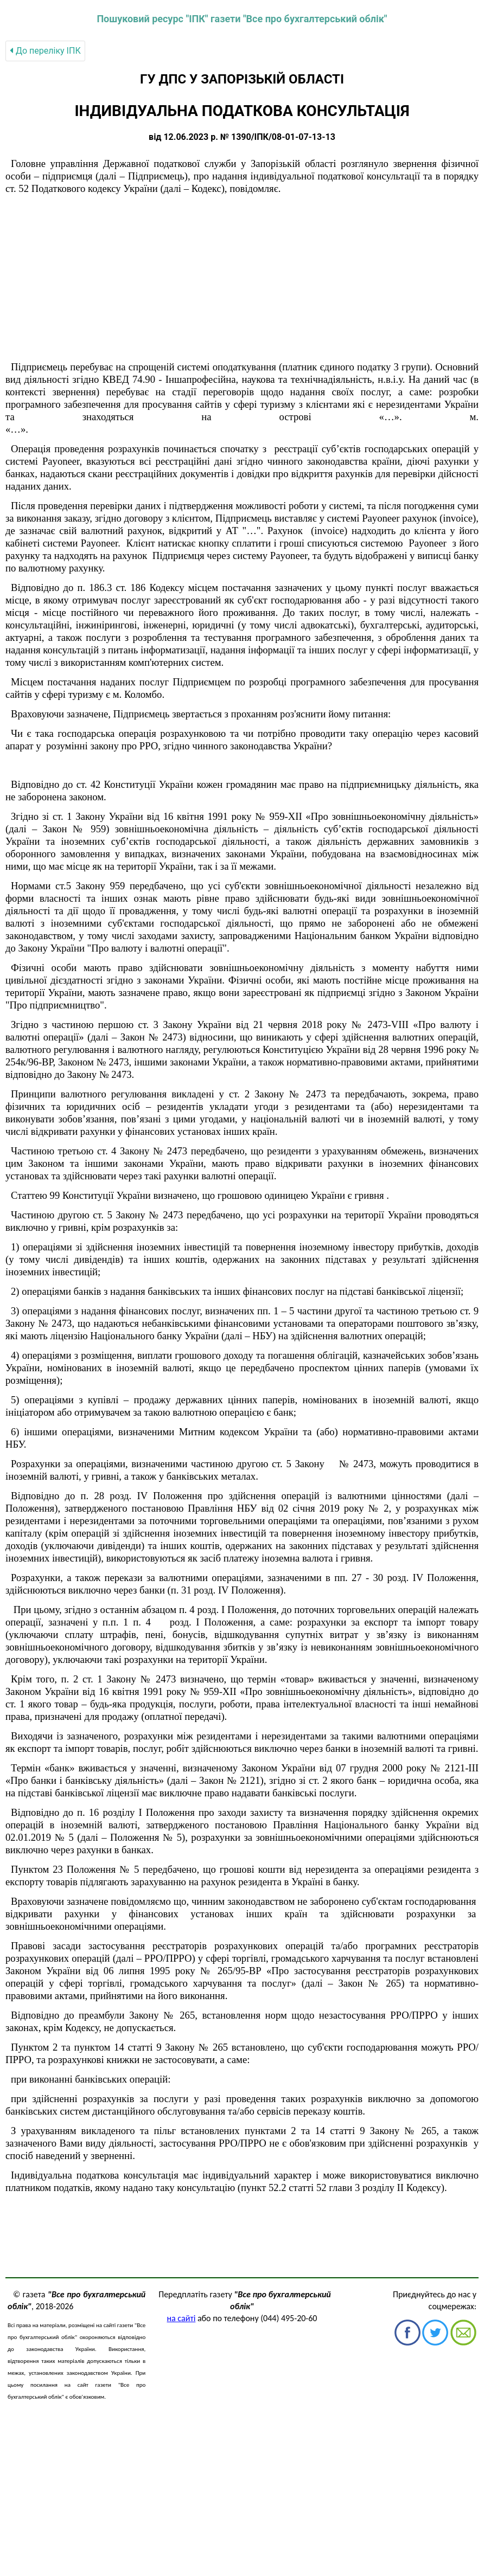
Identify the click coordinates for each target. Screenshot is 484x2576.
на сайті (181, 2318)
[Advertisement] (242, 278)
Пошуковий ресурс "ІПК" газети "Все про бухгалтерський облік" (242, 18)
